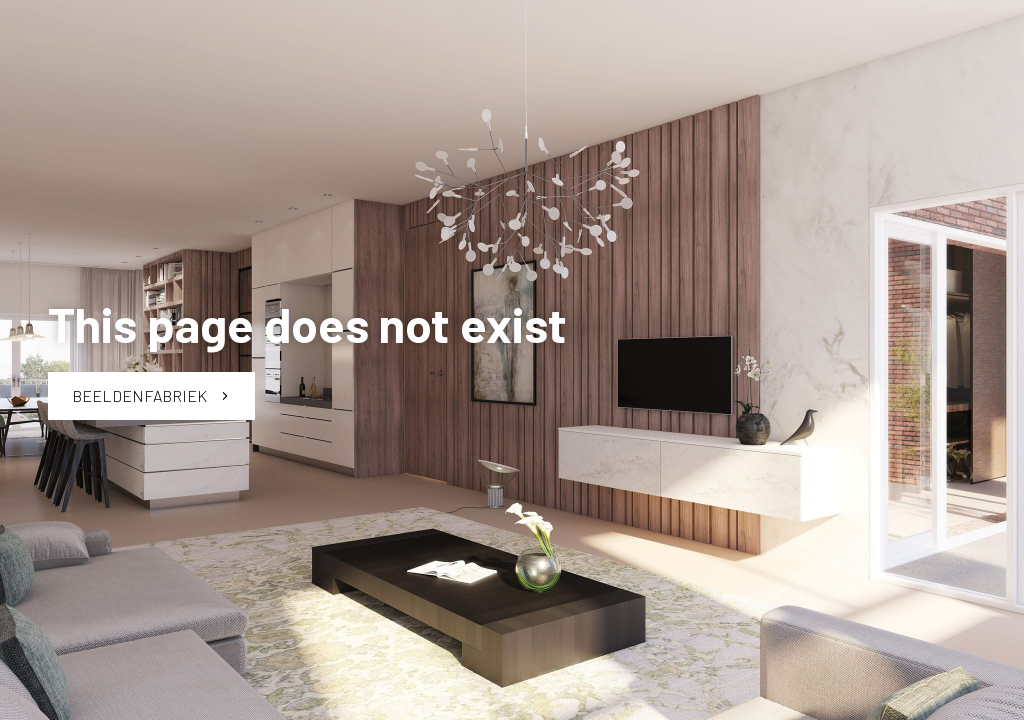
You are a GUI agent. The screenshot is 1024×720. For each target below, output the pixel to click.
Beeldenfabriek (151, 395)
